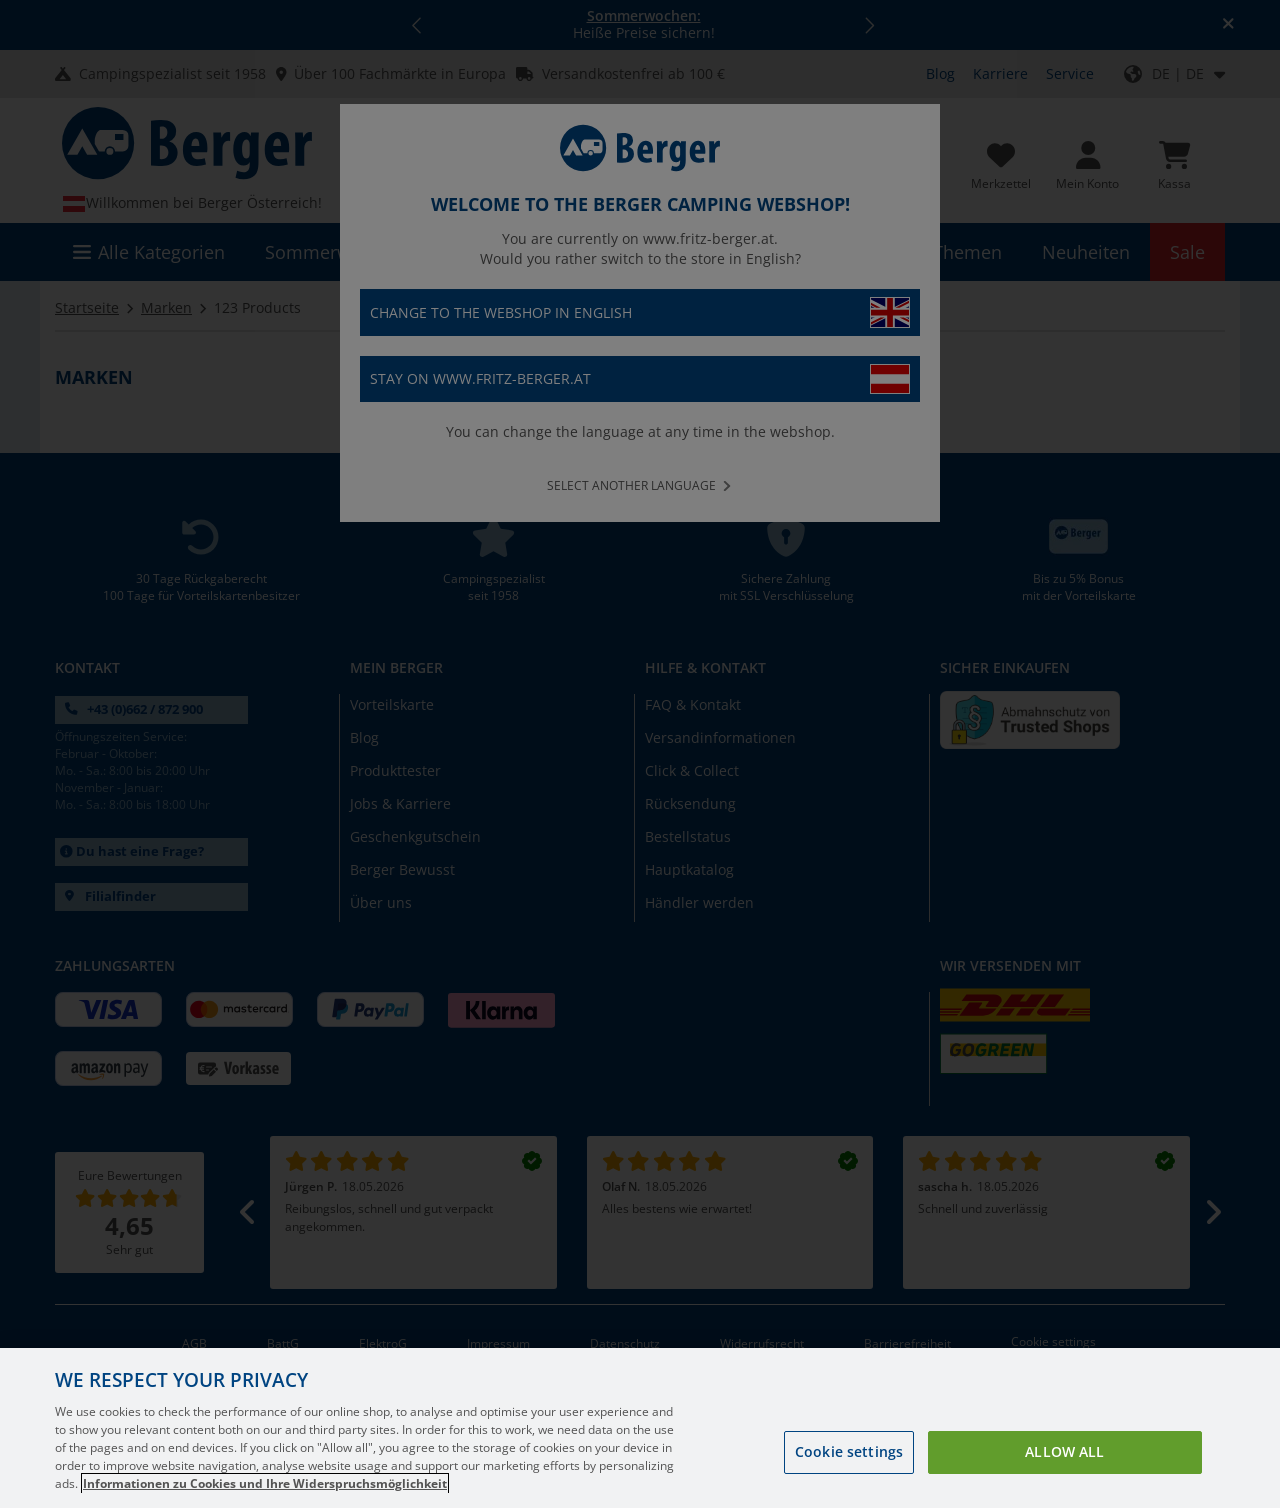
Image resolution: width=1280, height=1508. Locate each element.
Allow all (1064, 1451)
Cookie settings (849, 1451)
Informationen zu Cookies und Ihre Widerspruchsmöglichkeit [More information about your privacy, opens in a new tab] (265, 1483)
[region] (640, 1428)
